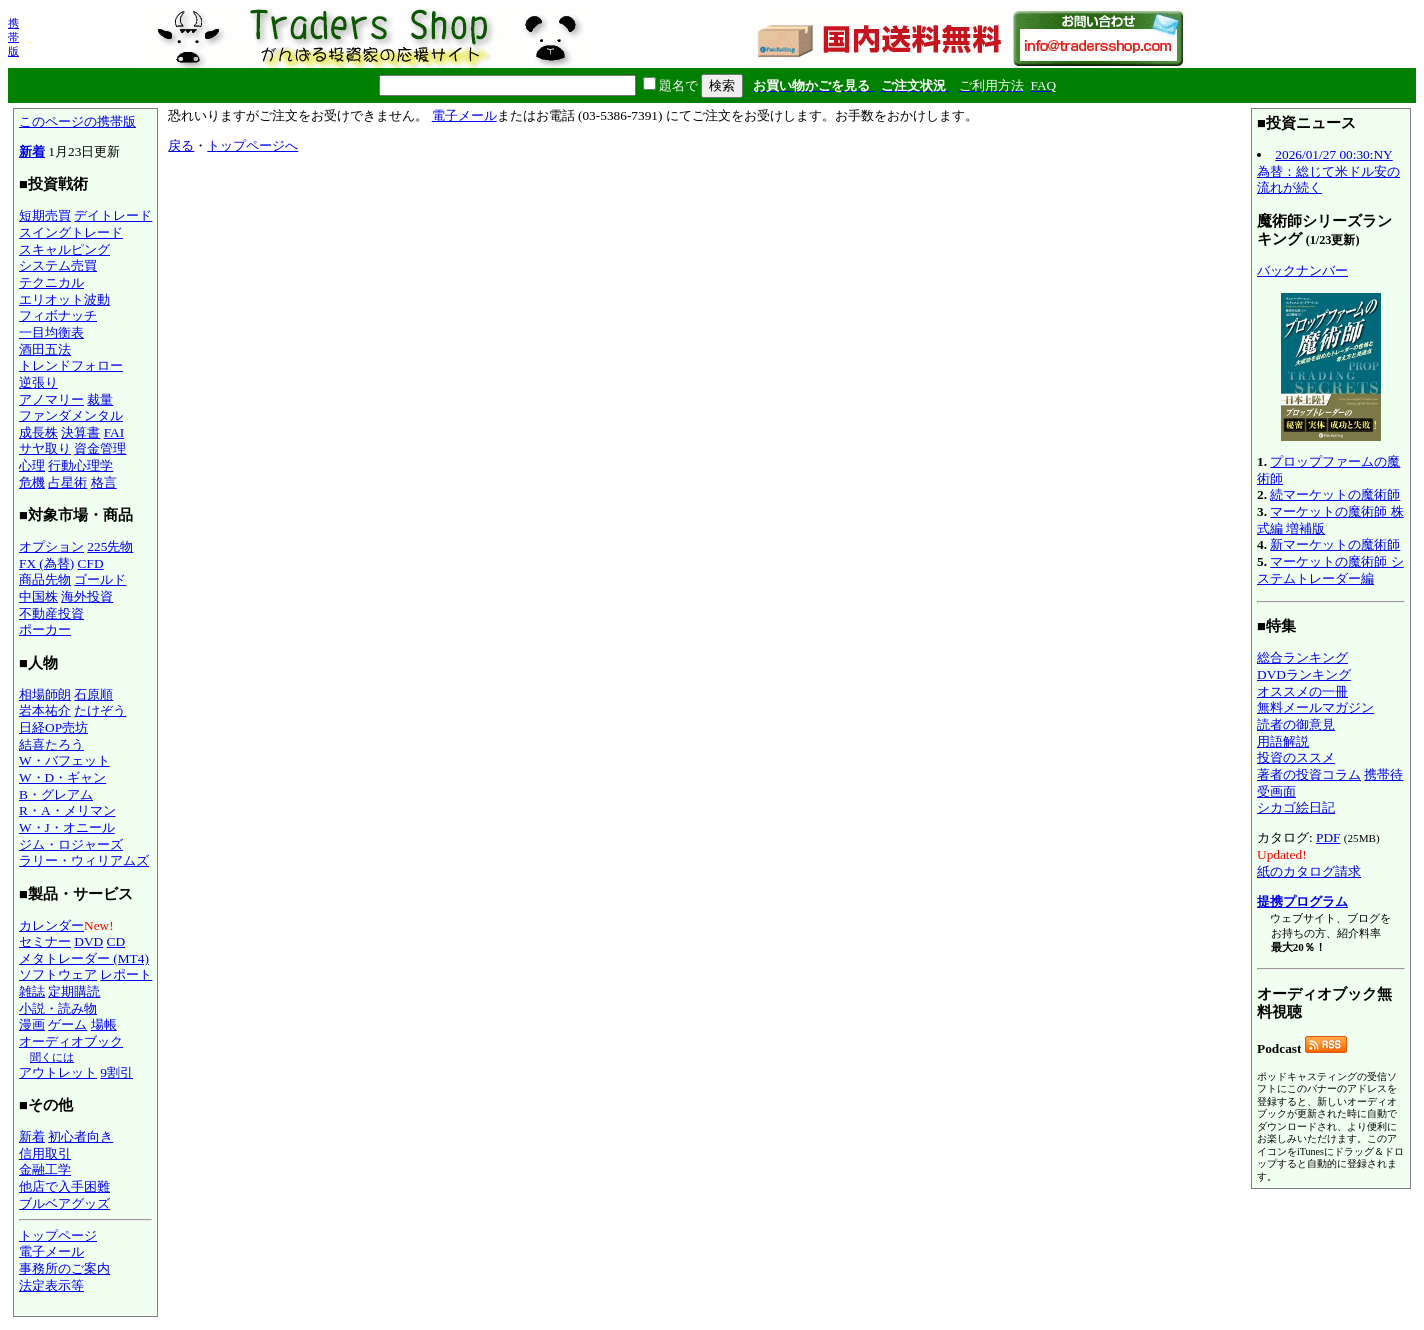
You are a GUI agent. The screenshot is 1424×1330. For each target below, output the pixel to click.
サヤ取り (45, 448)
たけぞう (100, 710)
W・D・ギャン (62, 777)
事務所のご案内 (64, 1268)
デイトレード (113, 215)
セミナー (45, 941)
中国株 (38, 596)
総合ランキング (1302, 657)
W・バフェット (64, 760)
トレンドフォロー (71, 365)
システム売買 (58, 265)
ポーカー (45, 629)
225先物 (110, 546)
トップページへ (252, 145)
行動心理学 (80, 465)
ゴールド (100, 579)
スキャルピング (64, 249)
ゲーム (67, 1024)
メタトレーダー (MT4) (84, 958)
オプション (51, 546)
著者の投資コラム (1309, 774)
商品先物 (45, 579)
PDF (1328, 837)
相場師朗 (45, 694)
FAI (114, 432)
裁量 (100, 399)
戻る (181, 145)
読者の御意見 (1296, 724)
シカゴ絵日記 (1296, 807)
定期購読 (74, 991)
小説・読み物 (58, 1008)
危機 (32, 482)
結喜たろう (51, 744)
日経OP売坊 (53, 727)
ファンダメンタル (71, 415)
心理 (32, 465)
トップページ (58, 1235)
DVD (88, 941)
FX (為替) (46, 563)
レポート (126, 974)
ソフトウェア (58, 974)
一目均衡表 (51, 332)
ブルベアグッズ (64, 1203)
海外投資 (87, 596)
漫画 (32, 1024)
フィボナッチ (58, 315)
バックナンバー (1302, 270)
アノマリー (51, 399)
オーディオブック (71, 1041)
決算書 (80, 432)
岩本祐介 (45, 710)
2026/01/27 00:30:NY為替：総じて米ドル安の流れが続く (1328, 171)
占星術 (67, 482)
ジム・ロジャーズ (71, 844)
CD (116, 941)
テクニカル (51, 282)
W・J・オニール (67, 827)
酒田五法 (45, 349)
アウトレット (58, 1072)
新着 (32, 151)
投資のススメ (1296, 757)
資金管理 (100, 448)
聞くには (52, 1057)
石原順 (93, 694)
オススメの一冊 (1302, 691)
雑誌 (32, 991)
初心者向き (80, 1136)
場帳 (104, 1024)
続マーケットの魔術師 (1335, 494)
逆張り (38, 382)
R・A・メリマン (67, 810)
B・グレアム (56, 794)
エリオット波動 (64, 299)
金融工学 (45, 1169)
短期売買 (45, 215)
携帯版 (13, 37)
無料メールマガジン (1315, 707)
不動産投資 (51, 613)
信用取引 (45, 1153)
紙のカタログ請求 (1309, 871)
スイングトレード (71, 232)
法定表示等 (51, 1285)
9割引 (116, 1072)
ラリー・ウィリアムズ (84, 860)
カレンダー (51, 925)
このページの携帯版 (77, 121)
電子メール (51, 1251)
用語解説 (1283, 741)
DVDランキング (1304, 674)
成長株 (38, 432)
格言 (104, 482)
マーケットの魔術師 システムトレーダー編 (1330, 570)
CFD (91, 563)
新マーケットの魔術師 (1335, 544)
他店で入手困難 (64, 1186)
